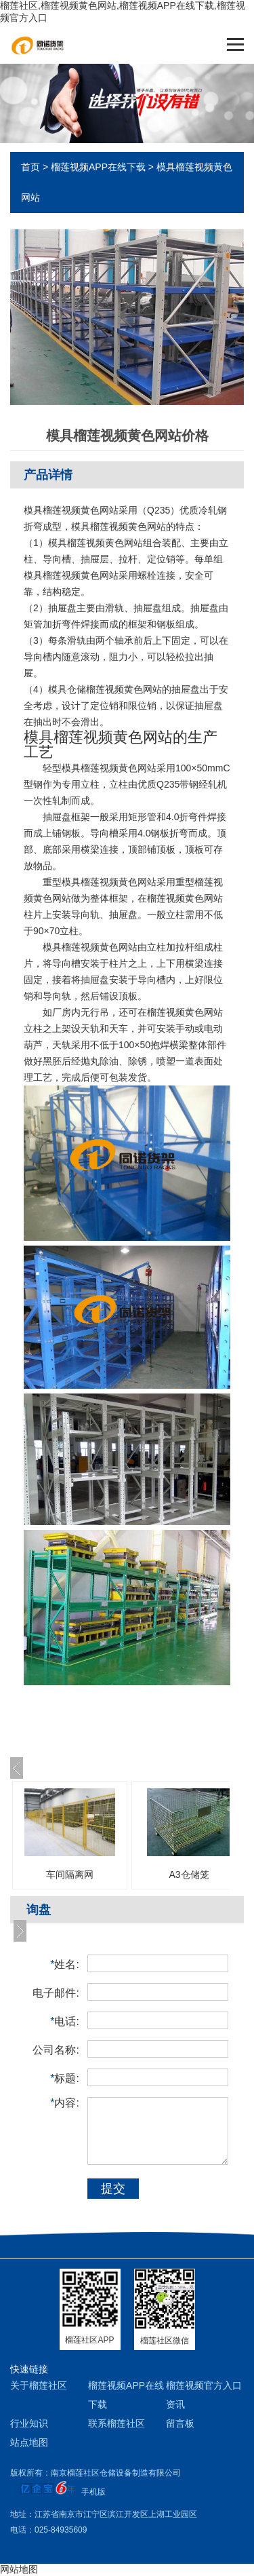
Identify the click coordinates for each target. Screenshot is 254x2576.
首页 (30, 166)
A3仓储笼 (189, 1874)
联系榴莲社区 (116, 2423)
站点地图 (29, 2442)
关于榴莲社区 (38, 2385)
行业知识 (29, 2423)
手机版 (93, 2492)
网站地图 (19, 2569)
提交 (113, 2188)
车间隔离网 (69, 1874)
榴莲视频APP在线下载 (98, 166)
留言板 (180, 2423)
